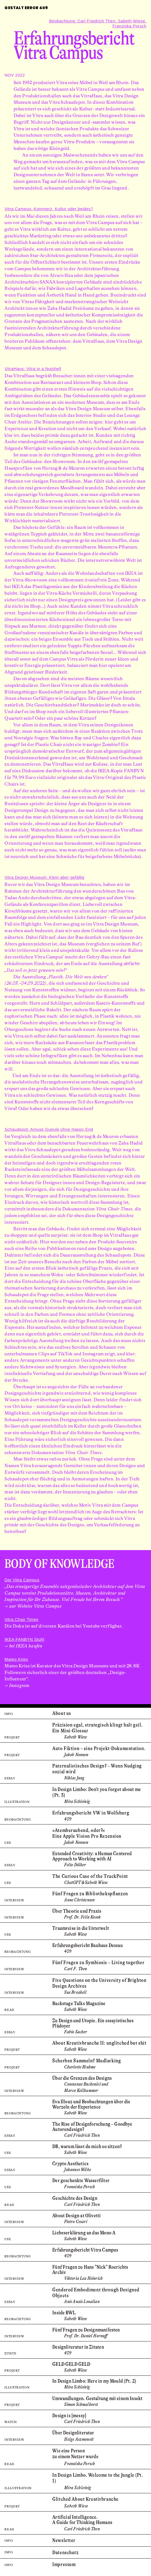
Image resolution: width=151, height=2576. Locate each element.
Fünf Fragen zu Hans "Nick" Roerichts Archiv (90, 2269)
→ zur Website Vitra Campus (32, 1606)
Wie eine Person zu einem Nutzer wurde (75, 2454)
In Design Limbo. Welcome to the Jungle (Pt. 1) (97, 2478)
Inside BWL (64, 2313)
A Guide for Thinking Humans (82, 2522)
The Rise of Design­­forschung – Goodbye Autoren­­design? (92, 2126)
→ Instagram (16, 1685)
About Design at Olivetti (76, 2216)
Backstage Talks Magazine (78, 2003)
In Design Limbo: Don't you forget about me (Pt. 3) (96, 1792)
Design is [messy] (69, 2416)
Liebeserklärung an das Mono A (83, 2233)
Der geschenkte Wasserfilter (81, 2180)
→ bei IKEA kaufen (23, 1646)
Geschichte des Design (74, 2198)
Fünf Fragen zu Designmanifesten (86, 2330)
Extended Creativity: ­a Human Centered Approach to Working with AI (92, 1856)
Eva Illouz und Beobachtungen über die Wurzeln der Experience (91, 2104)
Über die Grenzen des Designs (82, 2078)
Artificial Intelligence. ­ (75, 2517)
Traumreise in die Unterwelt (80, 1928)
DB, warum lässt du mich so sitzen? (87, 2146)
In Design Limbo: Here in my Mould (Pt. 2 (93, 2381)
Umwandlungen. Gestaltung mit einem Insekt (97, 2398)
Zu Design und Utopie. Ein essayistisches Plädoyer (93, 2023)
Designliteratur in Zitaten (78, 2347)
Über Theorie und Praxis (76, 1911)
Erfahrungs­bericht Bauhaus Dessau (87, 1945)
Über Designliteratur (73, 2433)
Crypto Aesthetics (70, 2164)
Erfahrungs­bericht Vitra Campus (85, 2250)
